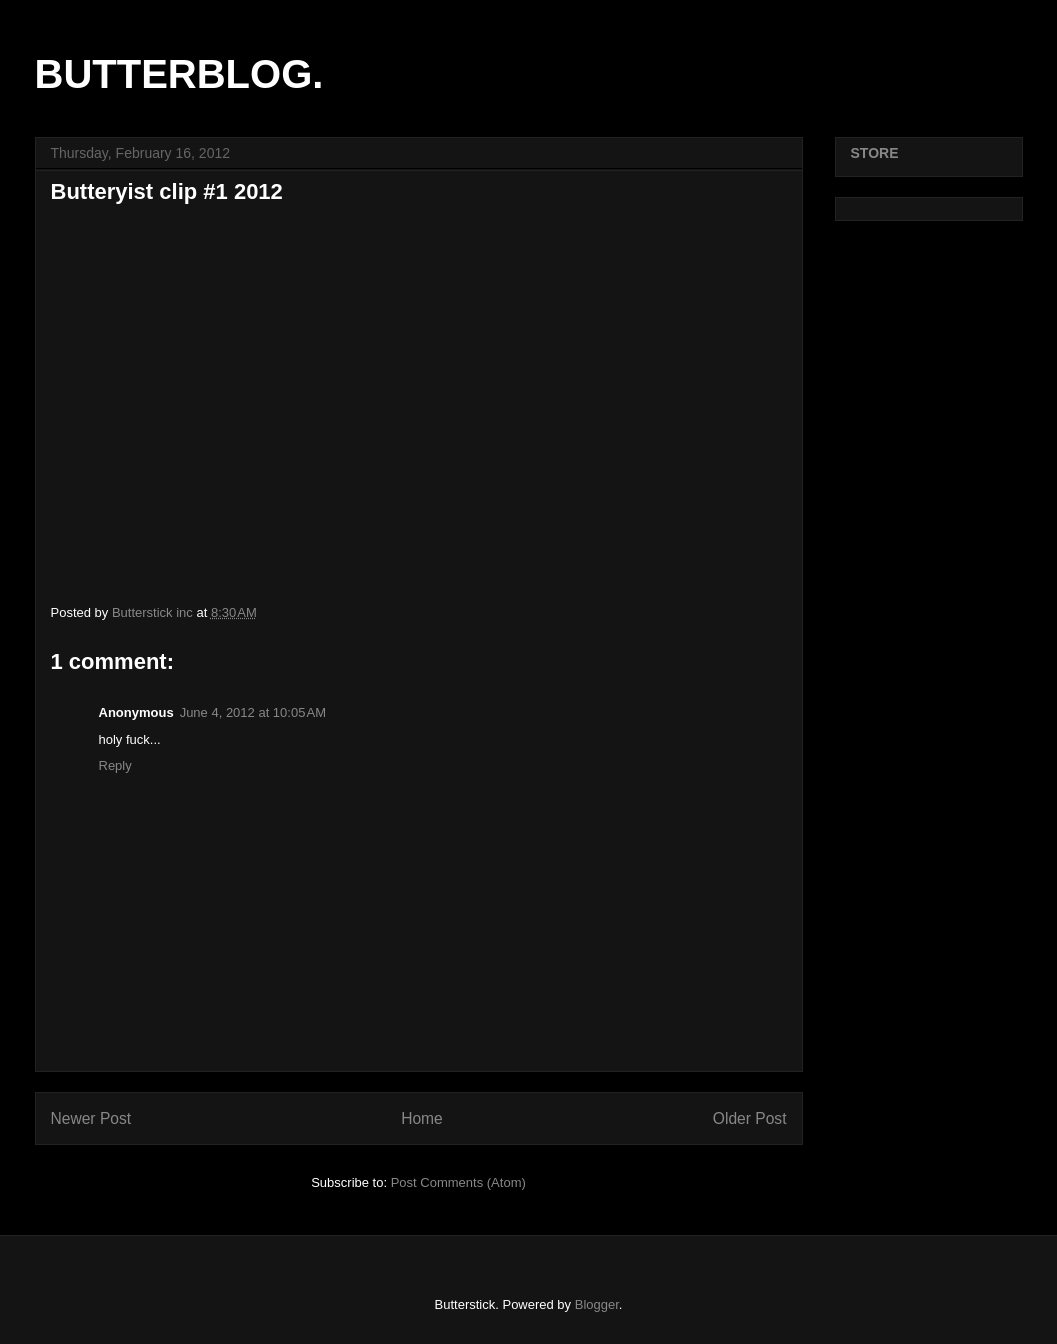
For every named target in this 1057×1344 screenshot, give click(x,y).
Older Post (750, 1118)
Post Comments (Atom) (458, 1182)
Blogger (597, 1304)
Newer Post (91, 1118)
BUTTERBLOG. (179, 74)
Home (422, 1118)
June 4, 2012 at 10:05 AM (253, 712)
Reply (115, 765)
